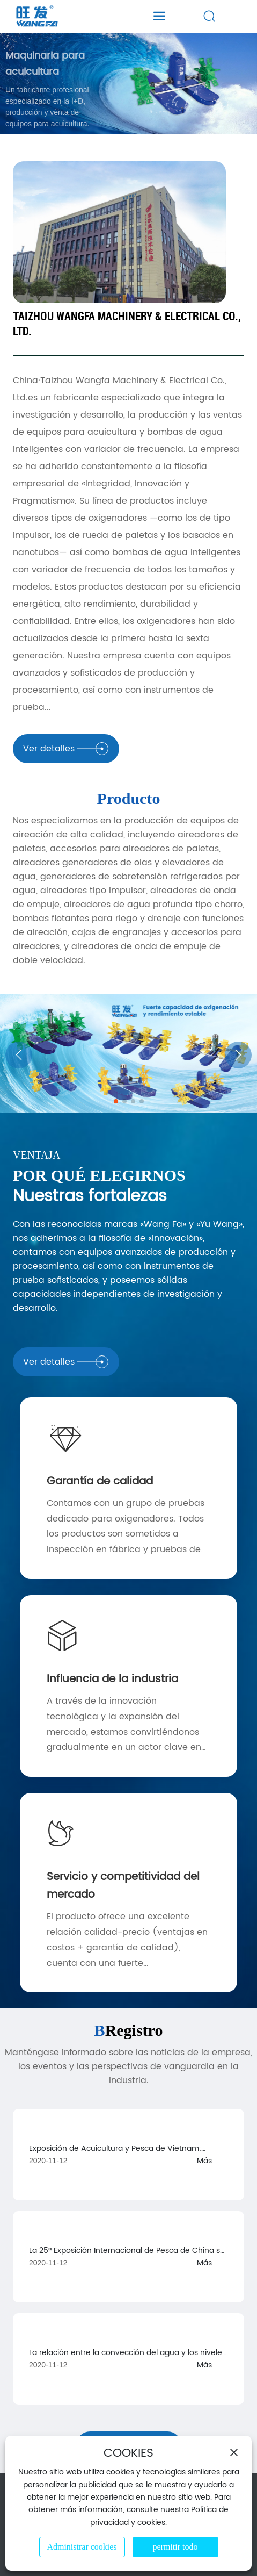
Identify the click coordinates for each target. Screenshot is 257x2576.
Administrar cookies (81, 2546)
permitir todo (175, 2546)
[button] (116, 1101)
